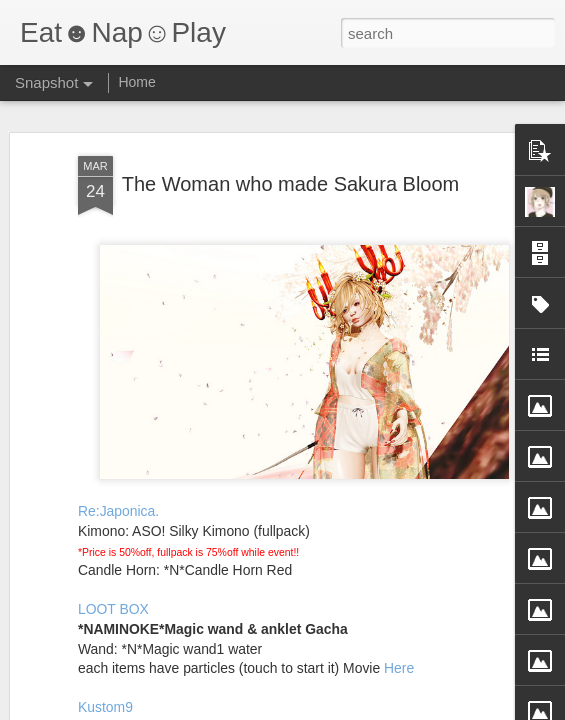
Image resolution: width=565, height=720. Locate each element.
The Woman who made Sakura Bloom (291, 158)
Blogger (345, 709)
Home (136, 82)
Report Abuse (403, 709)
